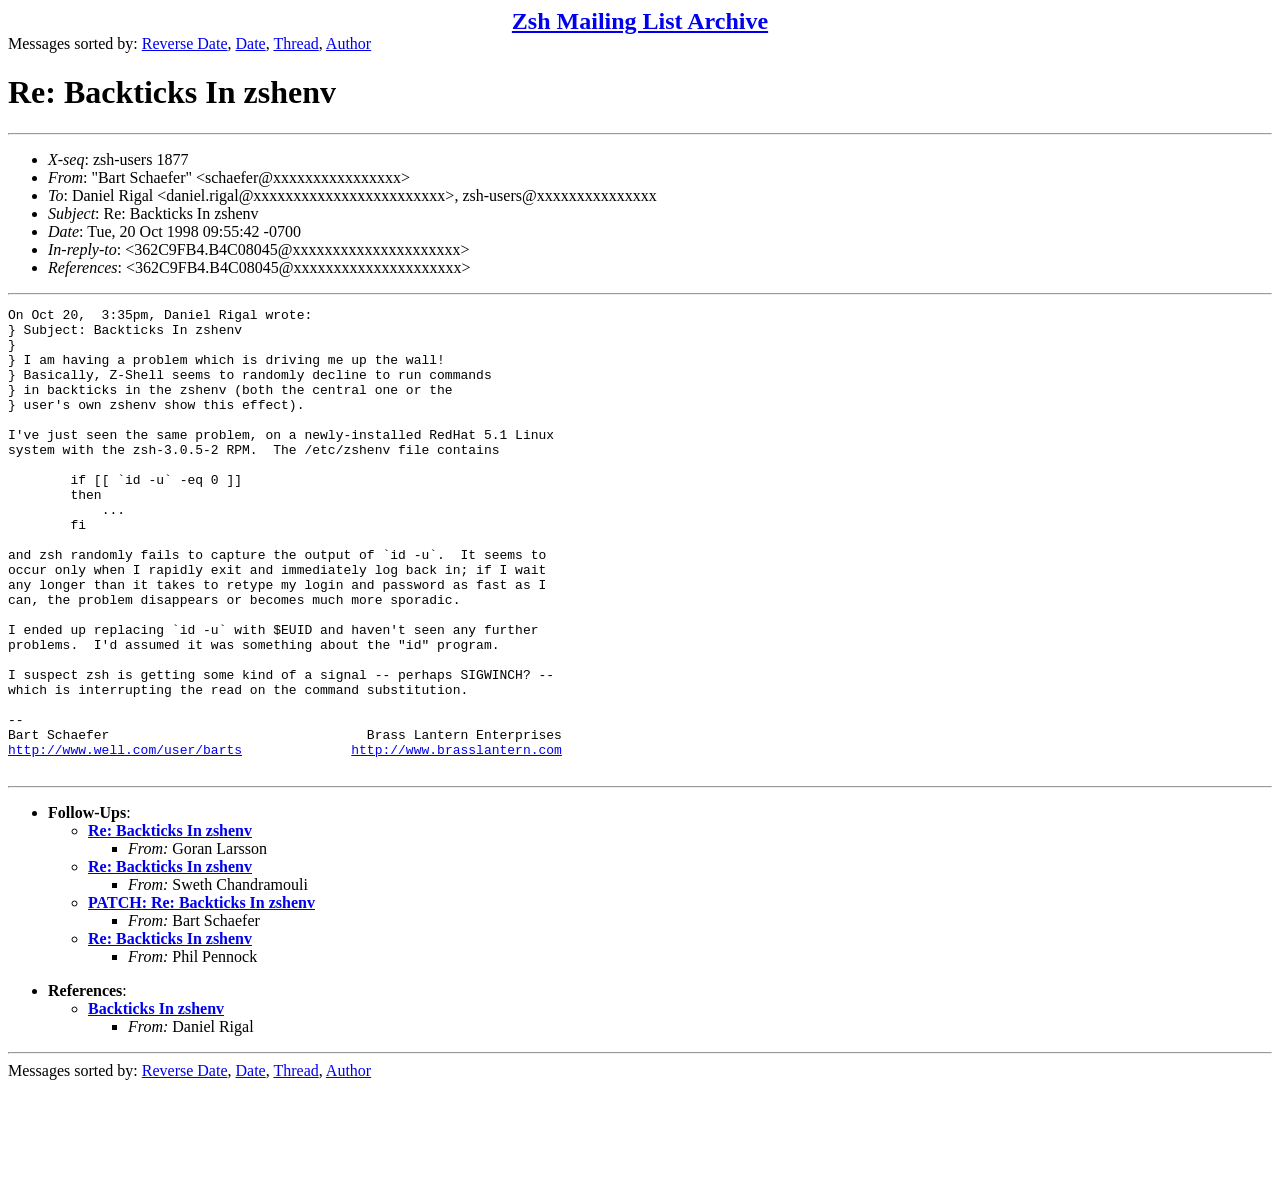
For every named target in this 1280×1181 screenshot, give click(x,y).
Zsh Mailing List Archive (640, 21)
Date (251, 43)
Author (348, 43)
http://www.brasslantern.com (456, 839)
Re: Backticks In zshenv (170, 923)
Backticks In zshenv (156, 1101)
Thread (295, 43)
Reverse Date (185, 43)
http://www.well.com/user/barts (125, 839)
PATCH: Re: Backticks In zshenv (201, 995)
